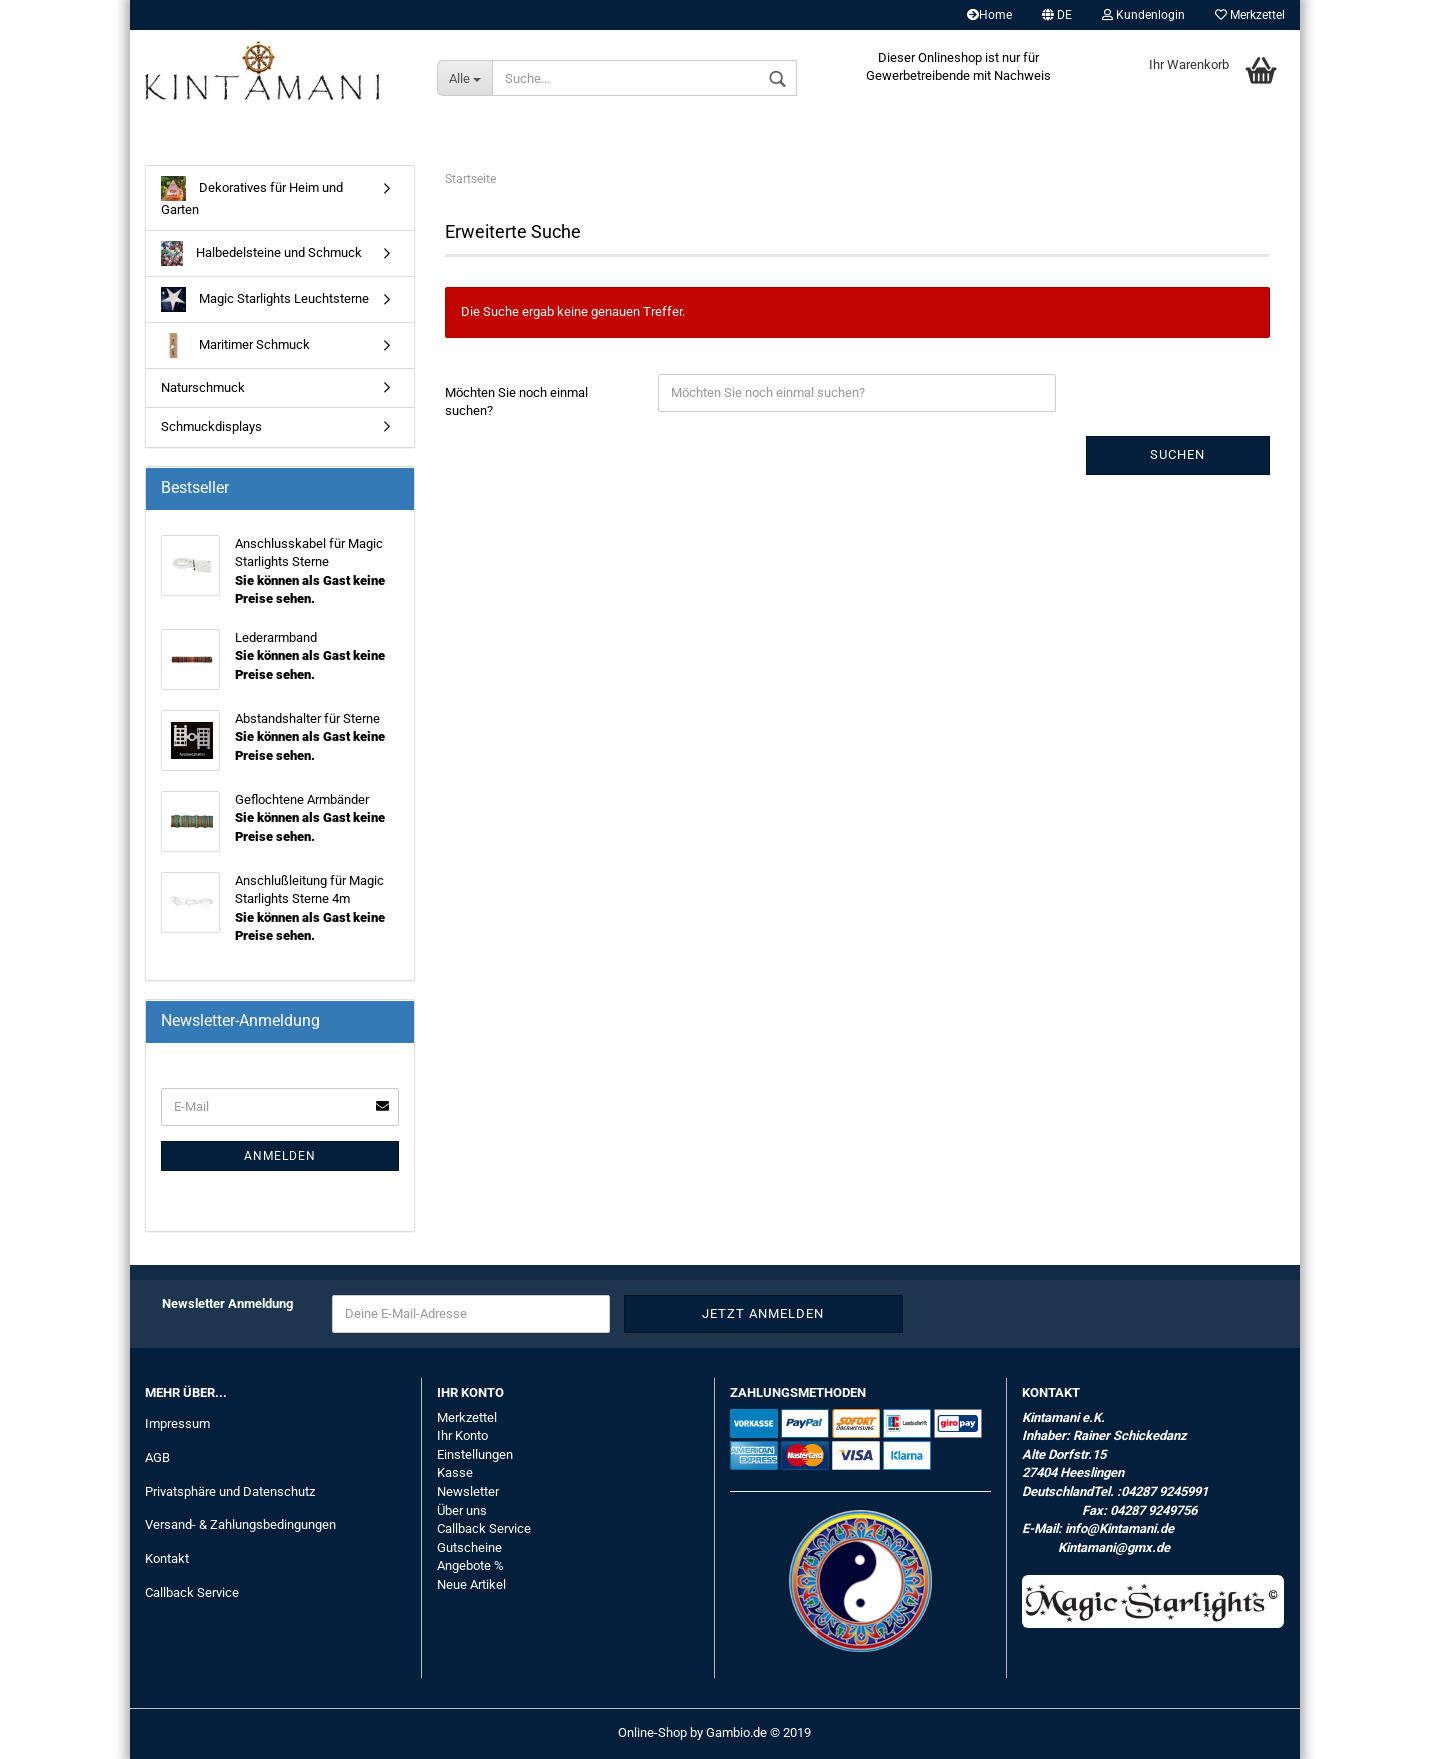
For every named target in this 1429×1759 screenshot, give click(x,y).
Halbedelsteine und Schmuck (262, 253)
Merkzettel (1250, 15)
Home (989, 15)
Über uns (462, 1510)
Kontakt (167, 1558)
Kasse (455, 1472)
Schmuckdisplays (211, 426)
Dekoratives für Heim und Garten (252, 196)
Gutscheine (469, 1547)
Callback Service (192, 1592)
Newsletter (468, 1491)
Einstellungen (475, 1454)
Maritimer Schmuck (235, 345)
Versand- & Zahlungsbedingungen (240, 1524)
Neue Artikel (471, 1584)
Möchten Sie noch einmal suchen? (516, 402)
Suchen (1177, 454)
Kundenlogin (1143, 15)
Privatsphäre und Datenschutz (230, 1491)
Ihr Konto (462, 1435)
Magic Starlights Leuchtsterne (265, 299)
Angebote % (470, 1565)
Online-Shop (652, 1732)
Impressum (177, 1423)
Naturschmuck (203, 387)
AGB (157, 1457)
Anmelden (280, 1156)
